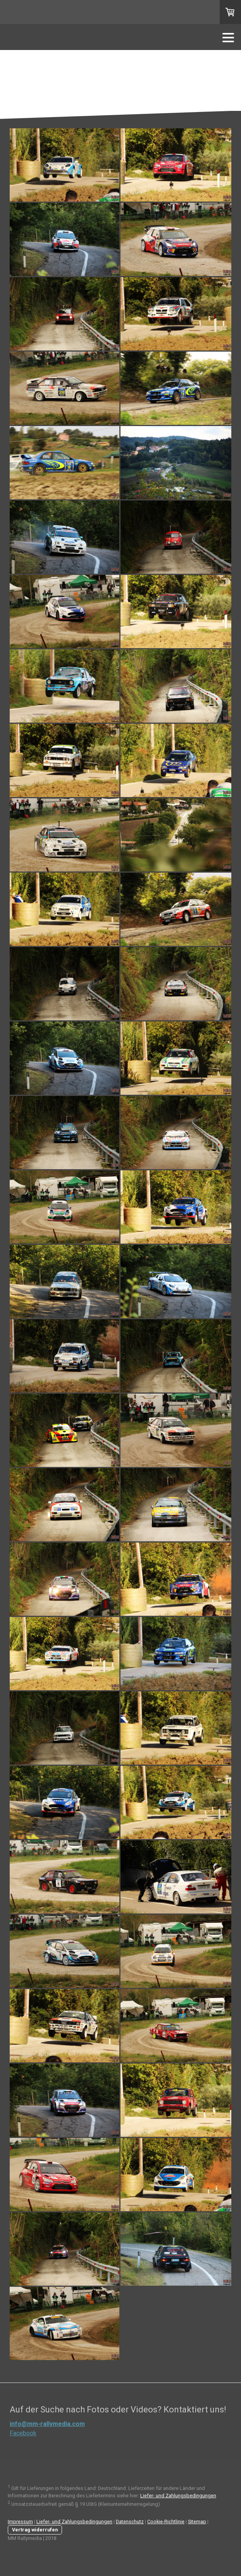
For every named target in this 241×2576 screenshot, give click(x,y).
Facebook (23, 2433)
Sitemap (197, 2521)
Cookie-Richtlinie (165, 2521)
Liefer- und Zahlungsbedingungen (178, 2495)
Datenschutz (130, 2521)
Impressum (20, 2521)
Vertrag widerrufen (35, 2530)
